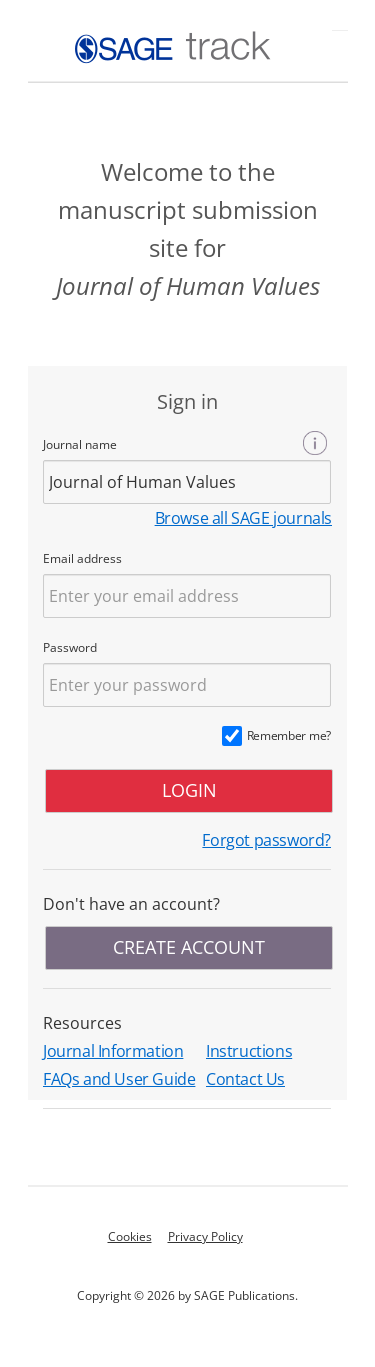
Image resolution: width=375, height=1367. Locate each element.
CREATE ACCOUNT (189, 947)
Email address (82, 558)
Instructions (249, 1051)
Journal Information (113, 1051)
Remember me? (289, 735)
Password (70, 647)
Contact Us (245, 1079)
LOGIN (189, 790)
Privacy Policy (205, 1236)
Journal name (80, 444)
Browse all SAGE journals (243, 518)
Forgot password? (266, 840)
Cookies (130, 1236)
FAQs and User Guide (119, 1079)
